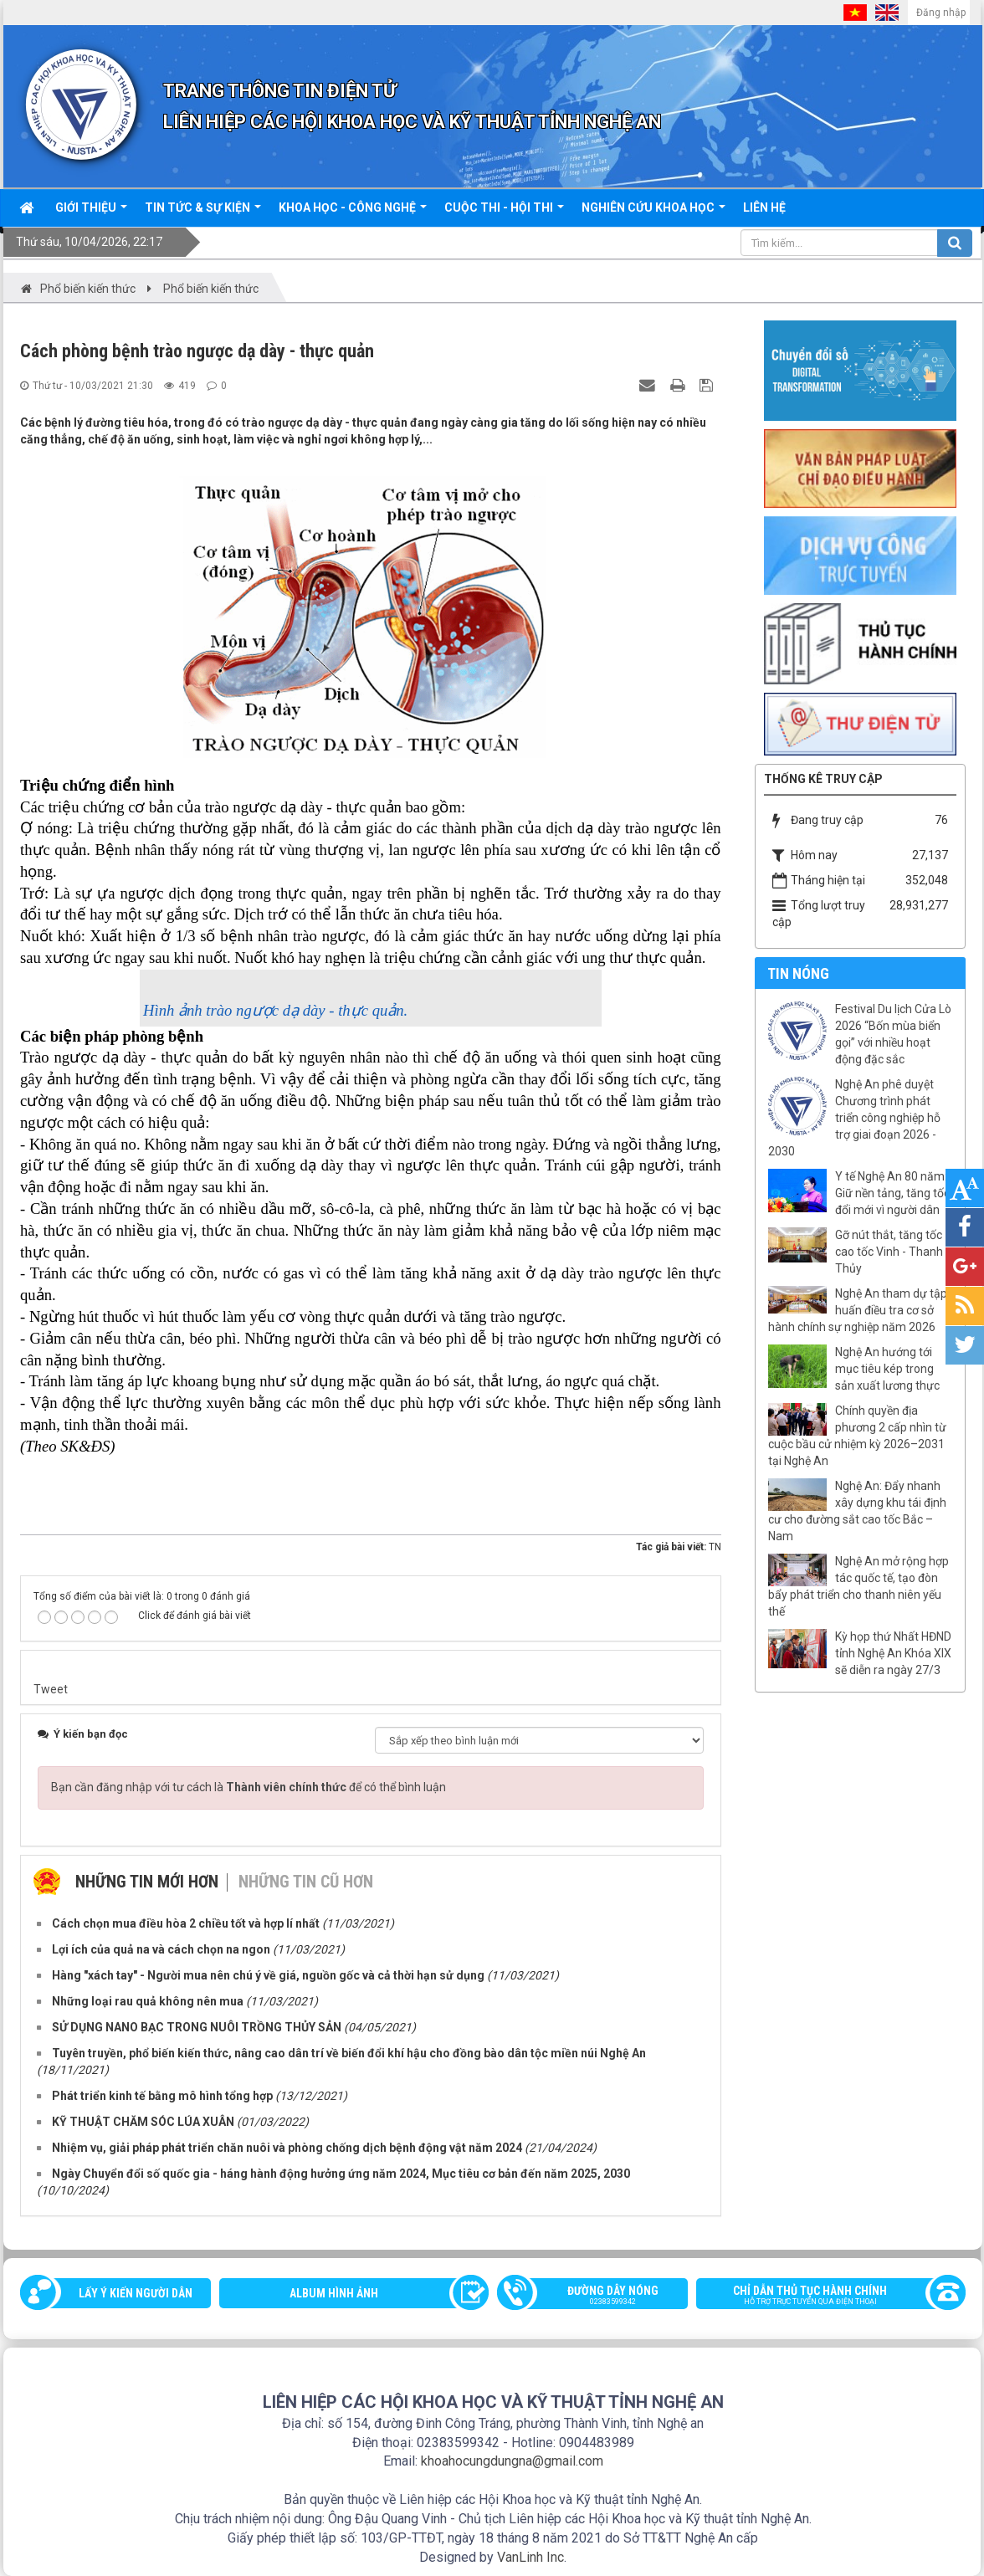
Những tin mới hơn (146, 1882)
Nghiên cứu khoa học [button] (653, 213)
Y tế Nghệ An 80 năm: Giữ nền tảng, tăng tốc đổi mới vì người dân (892, 1193)
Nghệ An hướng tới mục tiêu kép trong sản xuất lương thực (887, 1368)
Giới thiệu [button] (91, 213)
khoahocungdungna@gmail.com (512, 2461)
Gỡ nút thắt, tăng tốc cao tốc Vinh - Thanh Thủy (889, 1251)
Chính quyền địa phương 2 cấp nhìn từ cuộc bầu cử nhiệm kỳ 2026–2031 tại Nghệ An (857, 1435)
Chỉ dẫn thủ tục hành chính (823, 2296)
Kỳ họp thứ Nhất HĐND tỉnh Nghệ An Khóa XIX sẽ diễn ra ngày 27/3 (893, 1653)
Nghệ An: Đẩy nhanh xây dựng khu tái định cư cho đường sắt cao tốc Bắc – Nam (857, 1511)
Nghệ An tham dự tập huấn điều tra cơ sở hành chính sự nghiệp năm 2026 (857, 1310)
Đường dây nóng (601, 2296)
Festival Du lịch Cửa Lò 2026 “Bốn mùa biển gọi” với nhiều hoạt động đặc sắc (893, 1034)
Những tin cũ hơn (305, 1882)
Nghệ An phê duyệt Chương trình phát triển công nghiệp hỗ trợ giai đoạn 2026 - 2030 (854, 1118)
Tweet (50, 1689)
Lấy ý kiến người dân (135, 2293)
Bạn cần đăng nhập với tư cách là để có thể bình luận (248, 1787)
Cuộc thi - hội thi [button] (504, 213)
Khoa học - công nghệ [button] (353, 213)
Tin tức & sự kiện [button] (203, 213)
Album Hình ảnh (334, 2293)
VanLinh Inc (530, 2557)
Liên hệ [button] (764, 207)
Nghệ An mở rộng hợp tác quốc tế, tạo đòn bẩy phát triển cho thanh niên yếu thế (858, 1586)
